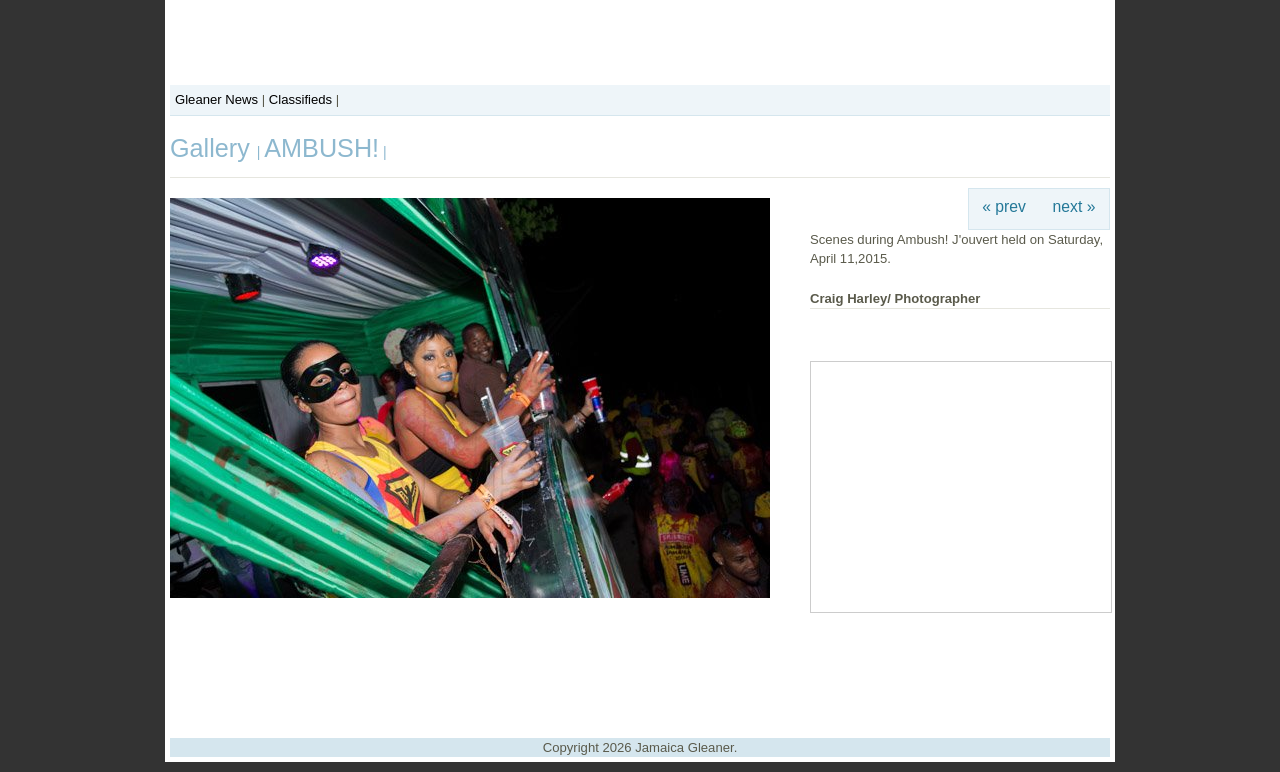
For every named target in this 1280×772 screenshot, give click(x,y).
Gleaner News (216, 99)
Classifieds (300, 99)
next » (1074, 206)
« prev (1004, 206)
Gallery (213, 148)
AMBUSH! (321, 148)
